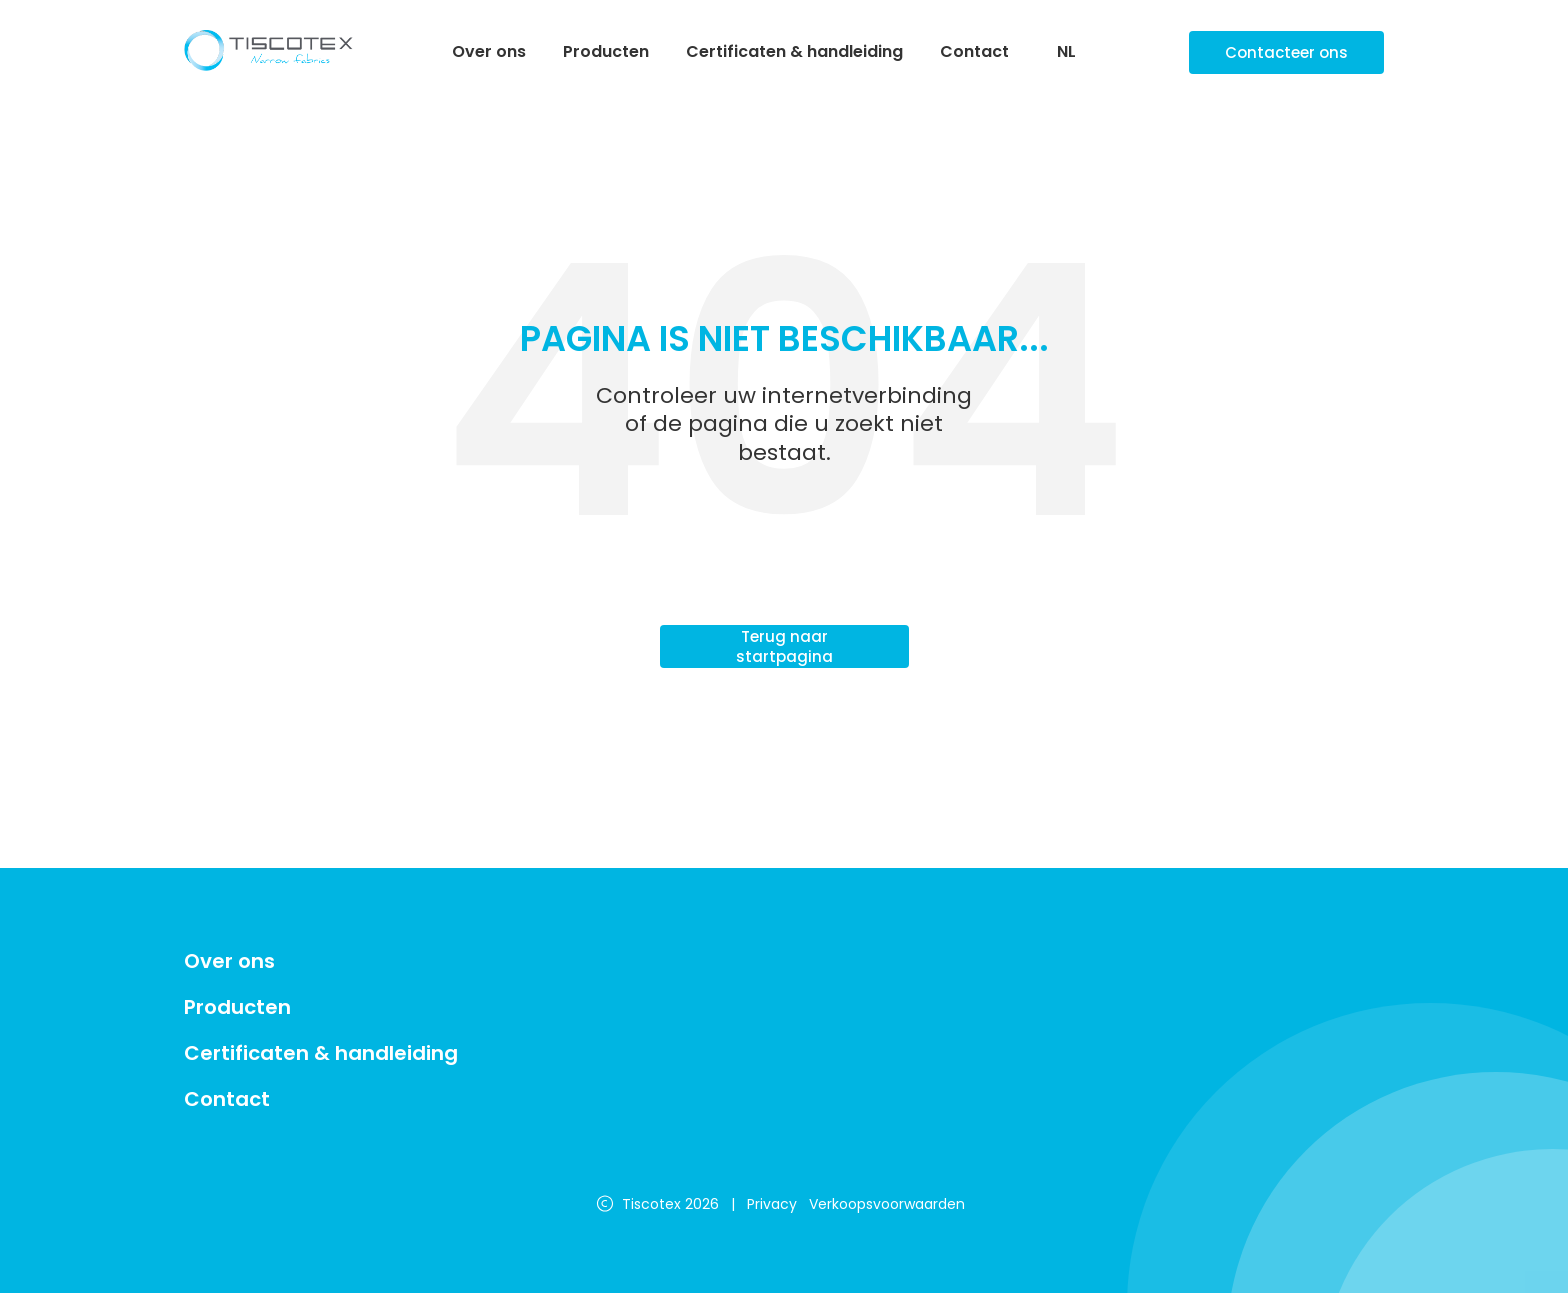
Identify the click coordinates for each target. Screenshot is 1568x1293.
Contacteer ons (1286, 52)
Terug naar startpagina (784, 646)
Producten (606, 51)
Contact (974, 51)
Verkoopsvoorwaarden (887, 1204)
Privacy (772, 1204)
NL (1066, 52)
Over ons (489, 51)
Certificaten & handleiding (794, 51)
